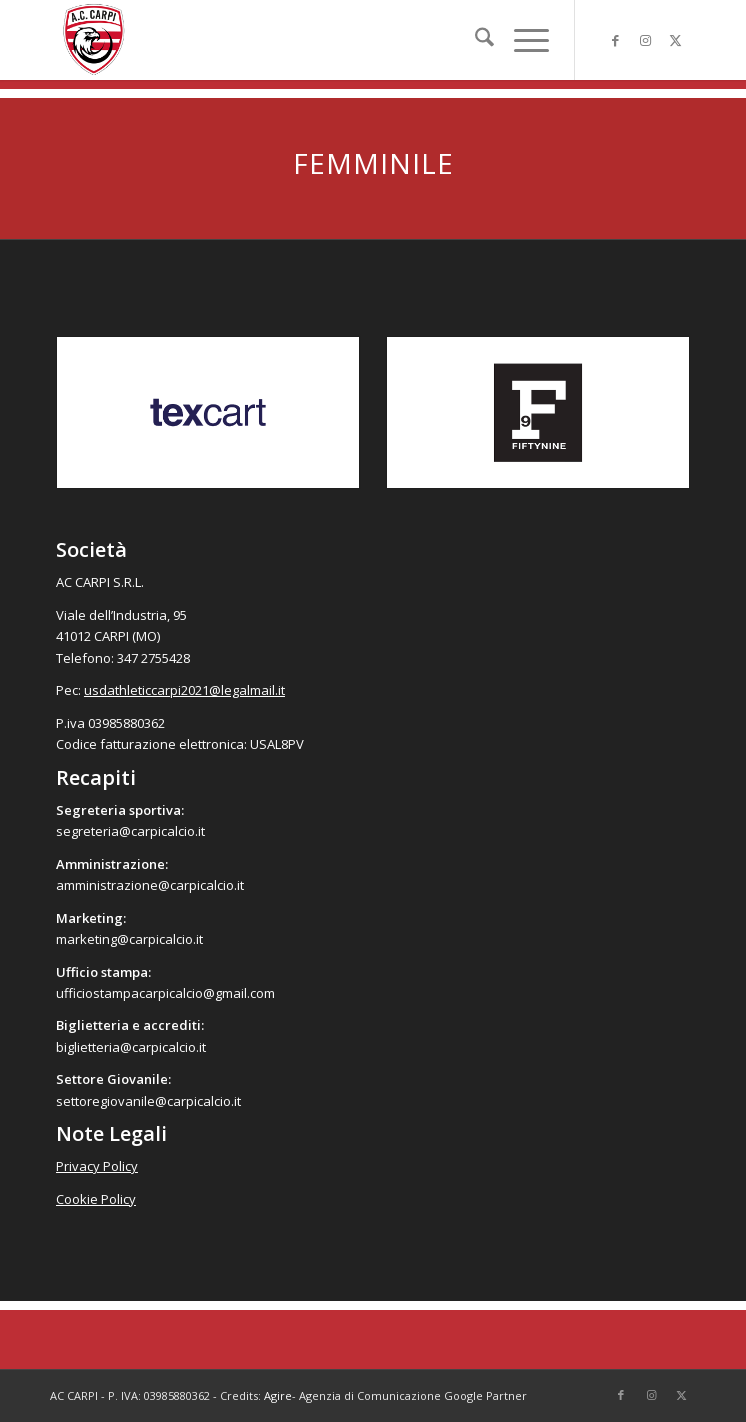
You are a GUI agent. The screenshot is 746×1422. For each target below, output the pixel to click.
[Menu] (521, 40)
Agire (278, 1395)
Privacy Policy (97, 1166)
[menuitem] (474, 40)
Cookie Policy (96, 1199)
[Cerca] (474, 40)
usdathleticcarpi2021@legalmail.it (184, 690)
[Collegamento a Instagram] (645, 40)
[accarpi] (309, 40)
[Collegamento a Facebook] (615, 40)
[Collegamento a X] (675, 40)
